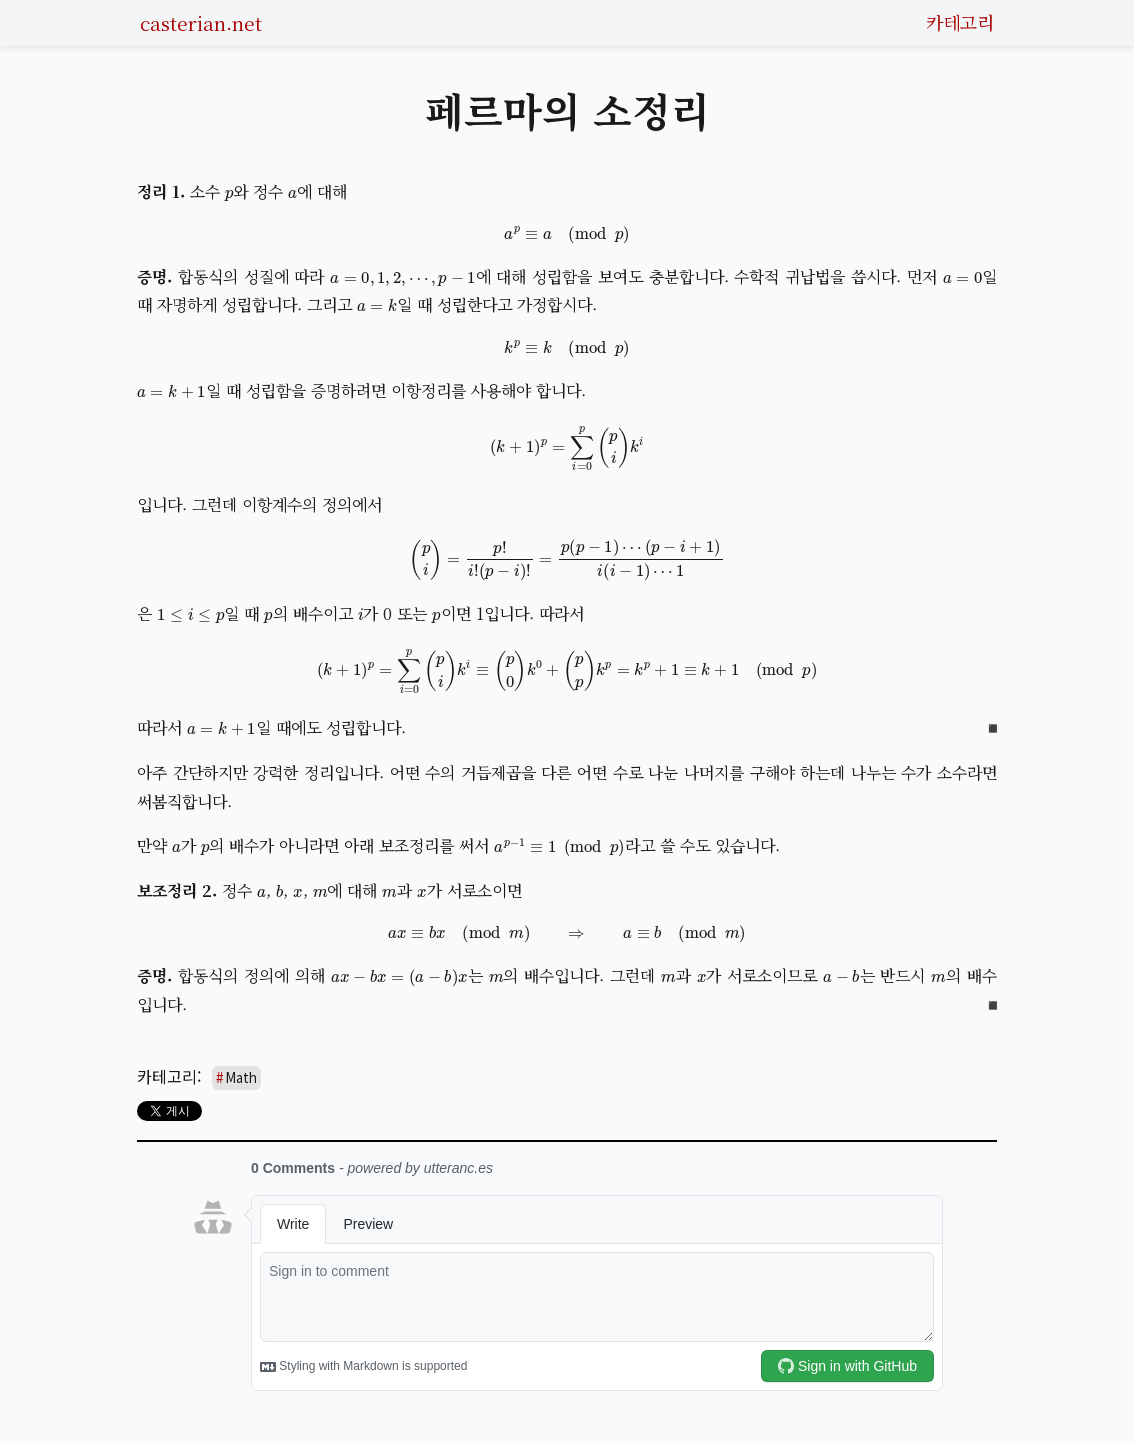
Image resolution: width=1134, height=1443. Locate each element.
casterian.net (201, 22)
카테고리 (960, 22)
